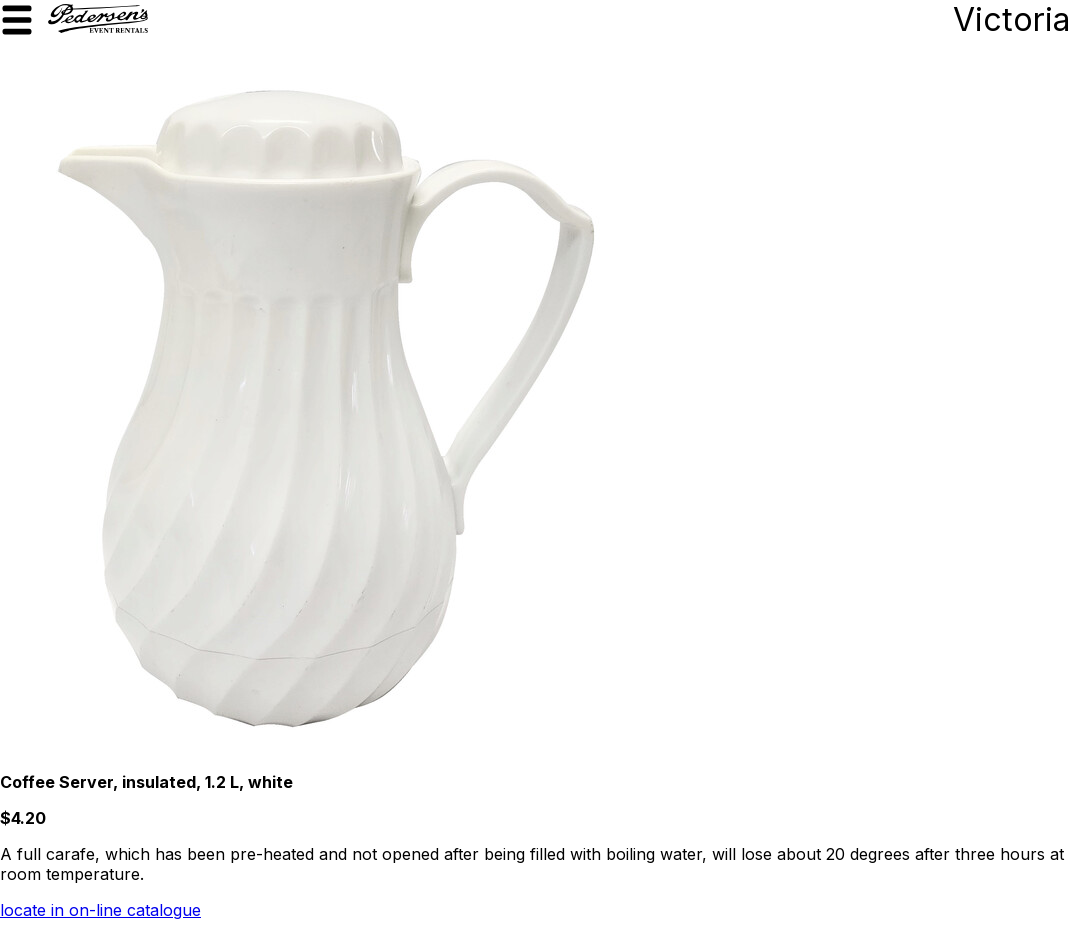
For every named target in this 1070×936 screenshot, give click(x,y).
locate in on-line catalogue (100, 910)
